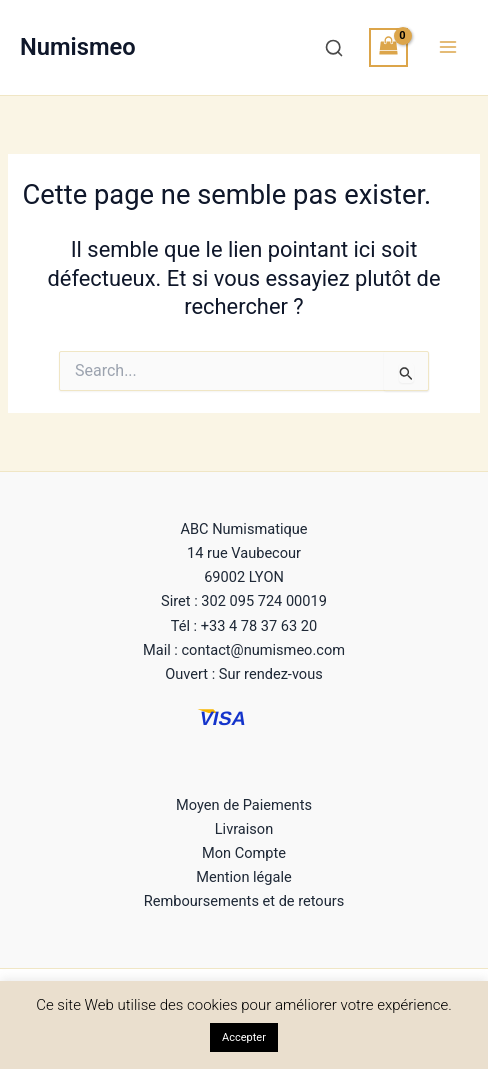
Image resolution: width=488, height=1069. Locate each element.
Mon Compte (244, 853)
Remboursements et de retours (244, 901)
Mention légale (243, 877)
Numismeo (78, 47)
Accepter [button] (244, 1037)
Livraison (244, 829)
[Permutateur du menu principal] (448, 47)
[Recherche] (334, 48)
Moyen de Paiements (244, 805)
